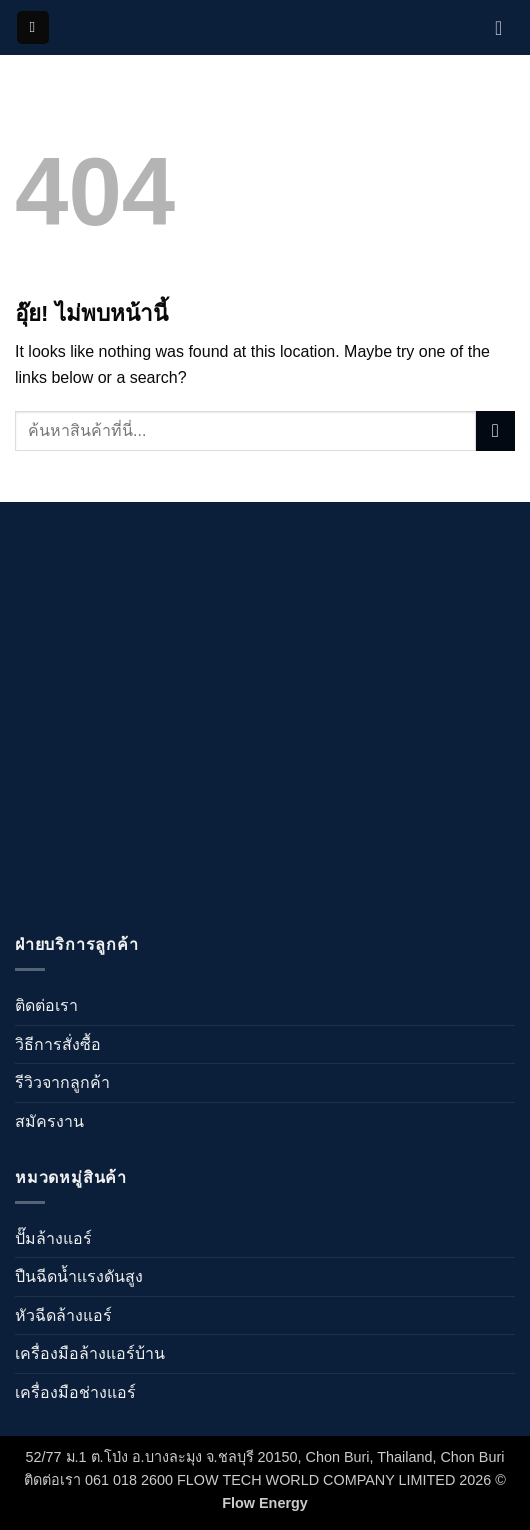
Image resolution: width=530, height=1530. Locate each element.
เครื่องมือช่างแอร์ (75, 1392)
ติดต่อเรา (46, 1005)
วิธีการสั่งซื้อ (58, 1044)
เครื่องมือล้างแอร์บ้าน (90, 1353)
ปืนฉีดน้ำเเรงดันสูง (79, 1276)
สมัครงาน (49, 1121)
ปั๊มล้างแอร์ (53, 1238)
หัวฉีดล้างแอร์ (63, 1315)
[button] (33, 27)
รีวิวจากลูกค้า (62, 1082)
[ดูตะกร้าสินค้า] (505, 28)
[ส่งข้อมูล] (495, 430)
